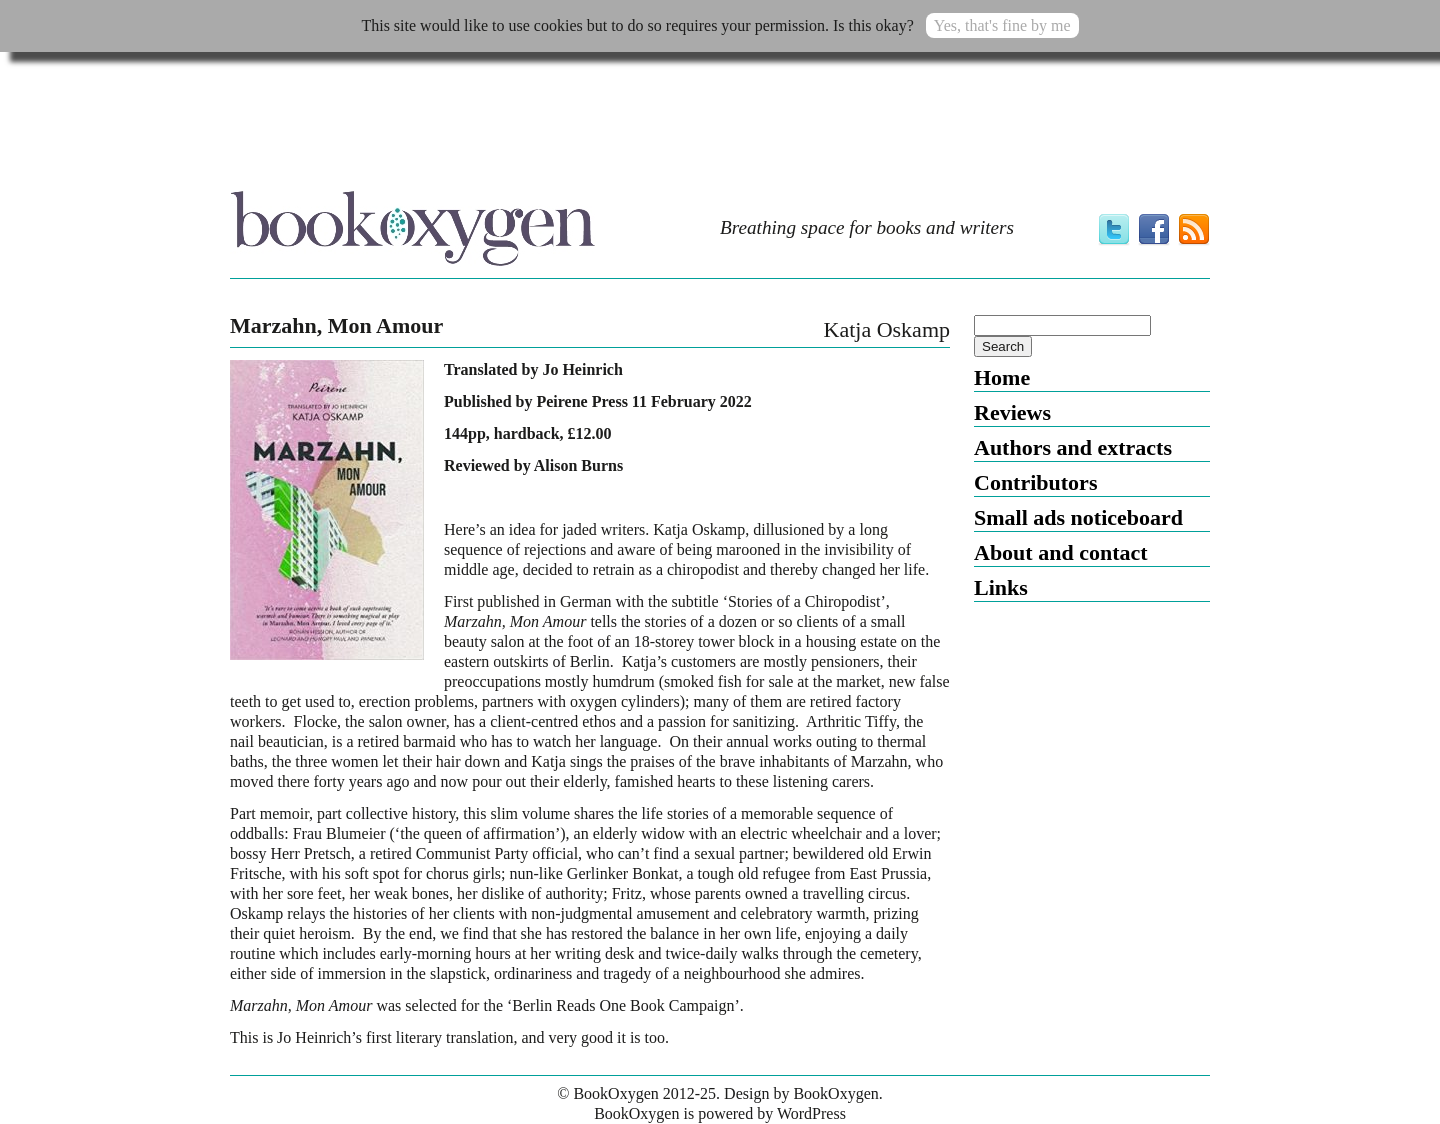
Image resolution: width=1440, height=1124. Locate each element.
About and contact (1061, 552)
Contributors (1035, 482)
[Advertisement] (720, 127)
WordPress (811, 1113)
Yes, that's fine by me (1002, 25)
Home (1002, 377)
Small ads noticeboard (1078, 517)
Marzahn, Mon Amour (336, 326)
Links (1001, 587)
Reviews (1012, 412)
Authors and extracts (1073, 447)
